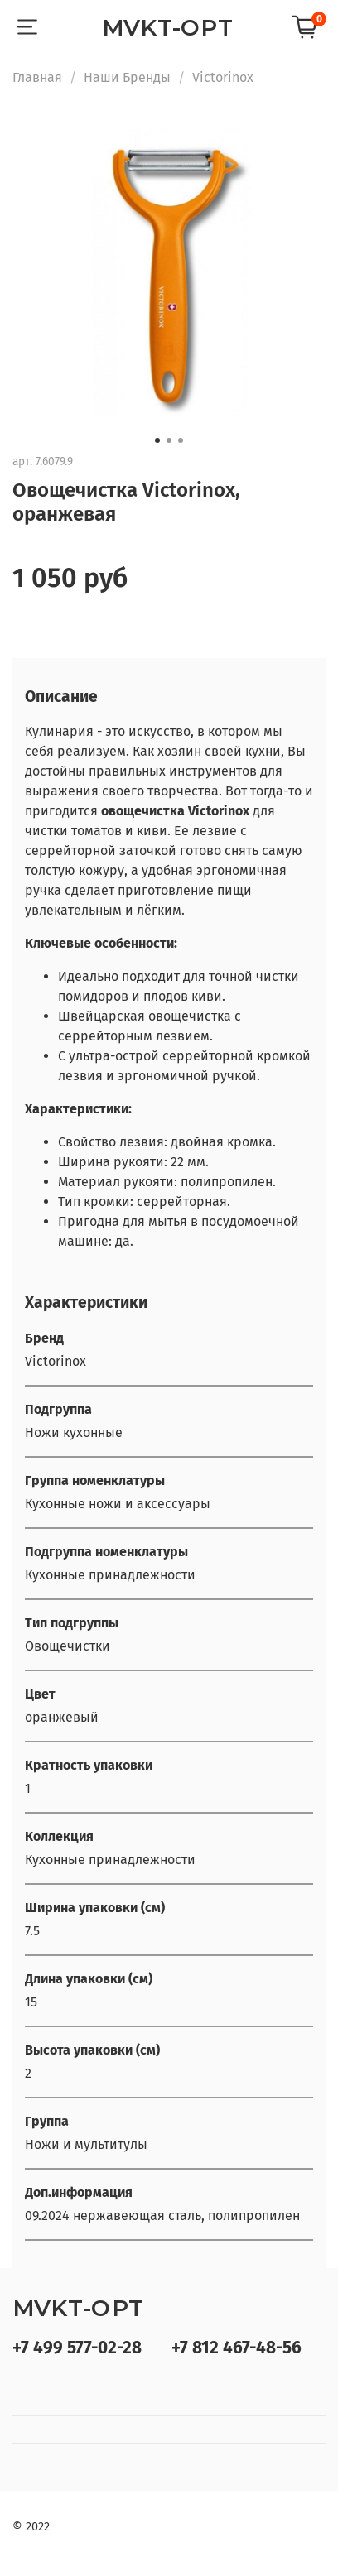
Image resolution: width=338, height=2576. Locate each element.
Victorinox (223, 77)
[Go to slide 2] (169, 440)
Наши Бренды (127, 77)
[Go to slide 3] (180, 440)
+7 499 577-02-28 (77, 2348)
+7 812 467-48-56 (236, 2348)
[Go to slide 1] (157, 440)
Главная (37, 77)
